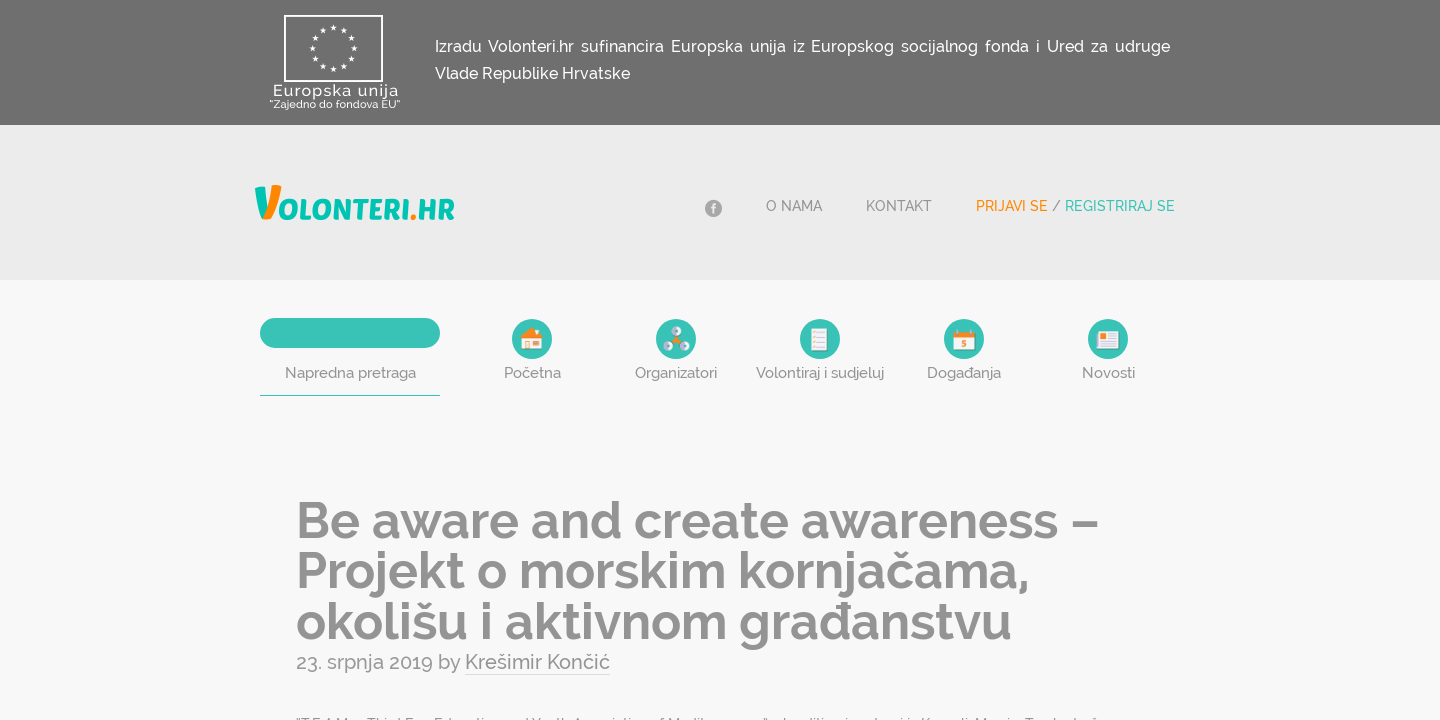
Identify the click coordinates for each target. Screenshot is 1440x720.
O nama (794, 206)
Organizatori (676, 350)
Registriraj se (1120, 206)
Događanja (964, 350)
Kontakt (899, 206)
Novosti (1108, 350)
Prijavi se (1012, 206)
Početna (532, 350)
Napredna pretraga (350, 373)
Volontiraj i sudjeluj (820, 350)
